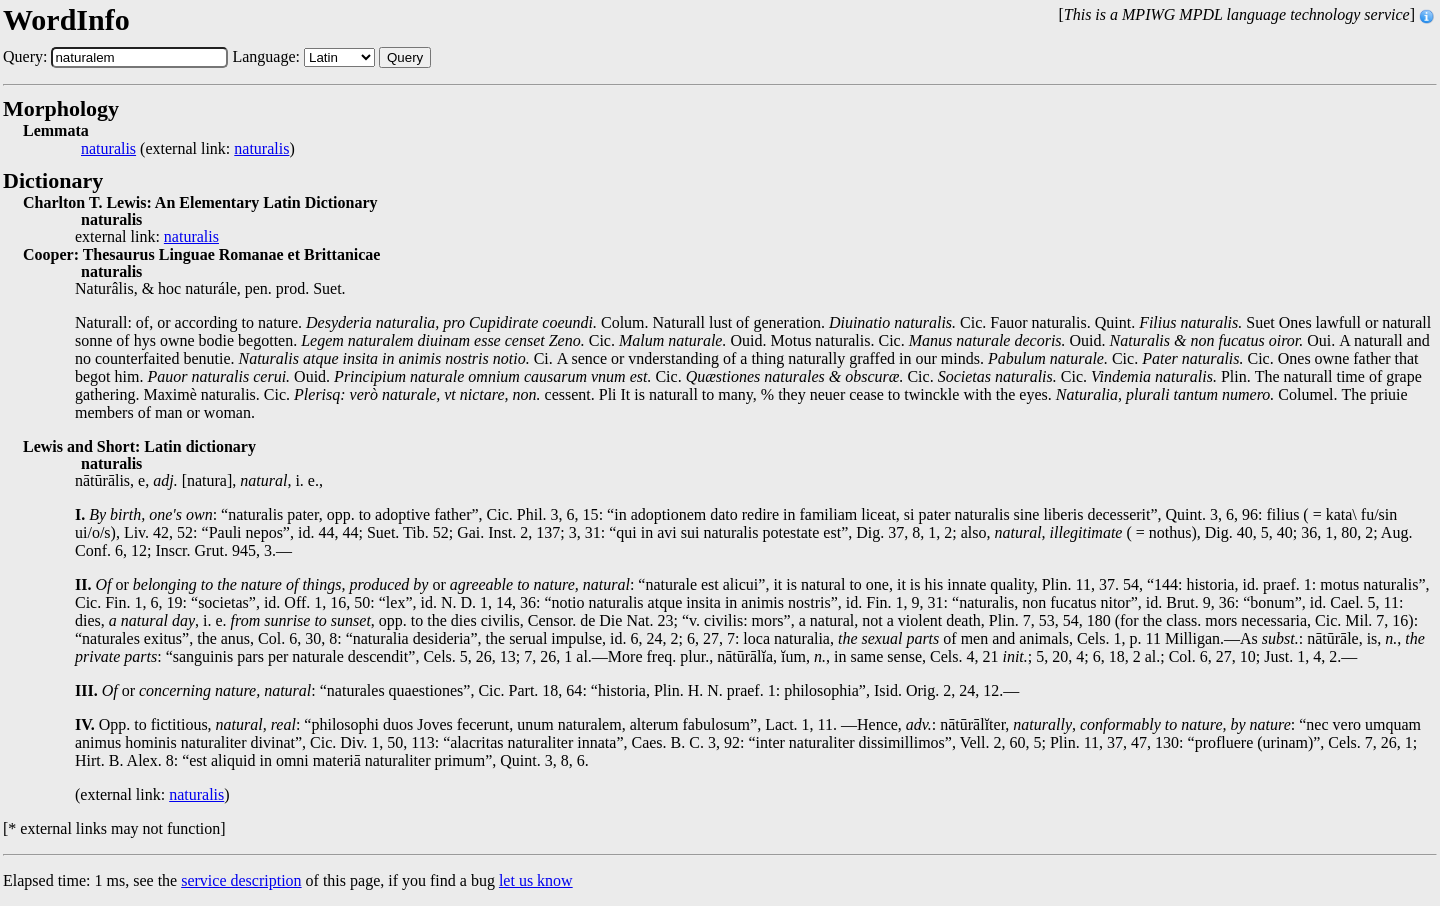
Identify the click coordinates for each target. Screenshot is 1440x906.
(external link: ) (188, 149)
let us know (536, 880)
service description (241, 880)
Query (405, 57)
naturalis (108, 149)
